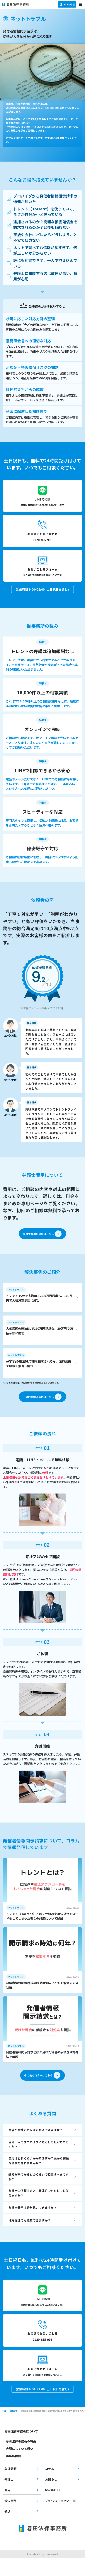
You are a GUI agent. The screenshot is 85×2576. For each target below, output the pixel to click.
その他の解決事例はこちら (37, 1406)
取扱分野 (10, 2486)
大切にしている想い (19, 2467)
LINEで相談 (67, 4)
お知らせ (51, 2497)
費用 (7, 2508)
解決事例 (10, 2518)
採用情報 (50, 2508)
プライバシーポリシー (58, 2519)
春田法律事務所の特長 (21, 2459)
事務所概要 (13, 2474)
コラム (49, 2486)
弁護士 (8, 2497)
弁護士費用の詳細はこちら (37, 1241)
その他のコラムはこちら (37, 2086)
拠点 (7, 2529)
